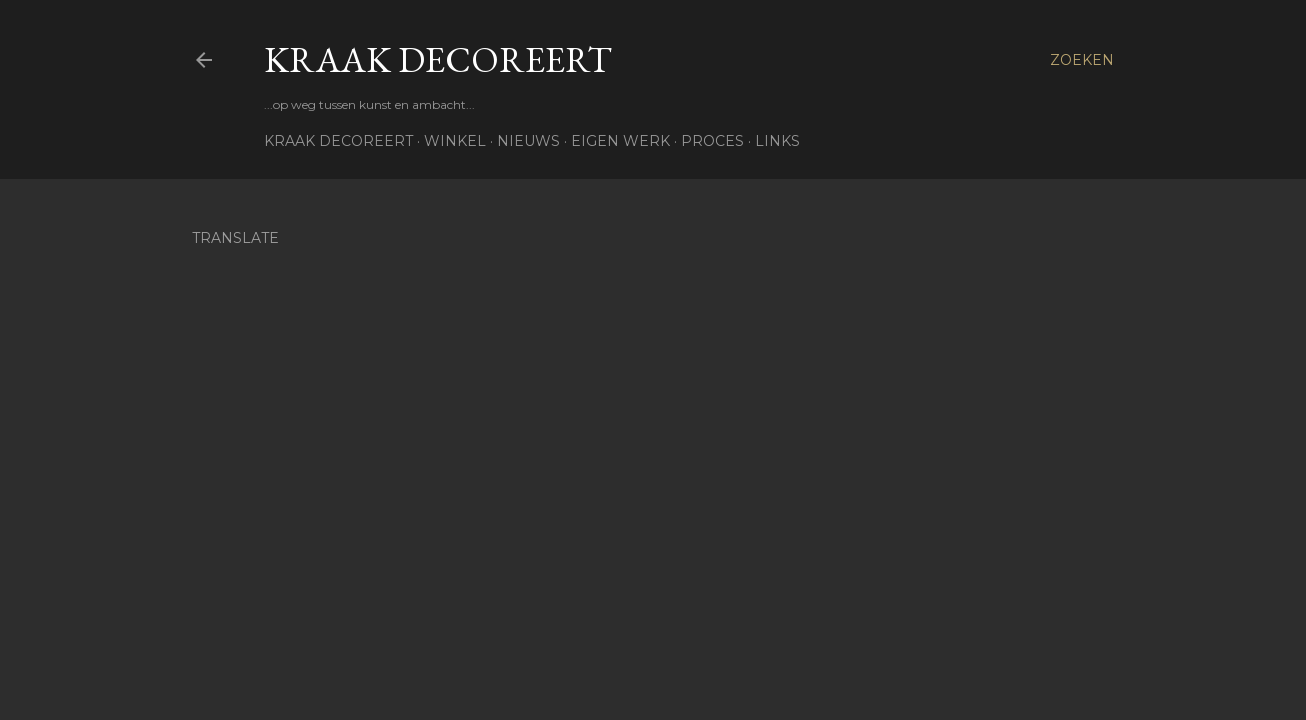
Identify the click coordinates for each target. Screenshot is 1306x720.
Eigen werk (620, 141)
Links (777, 141)
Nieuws (528, 141)
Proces (712, 141)
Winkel (455, 141)
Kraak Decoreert (438, 59)
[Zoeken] (1082, 60)
